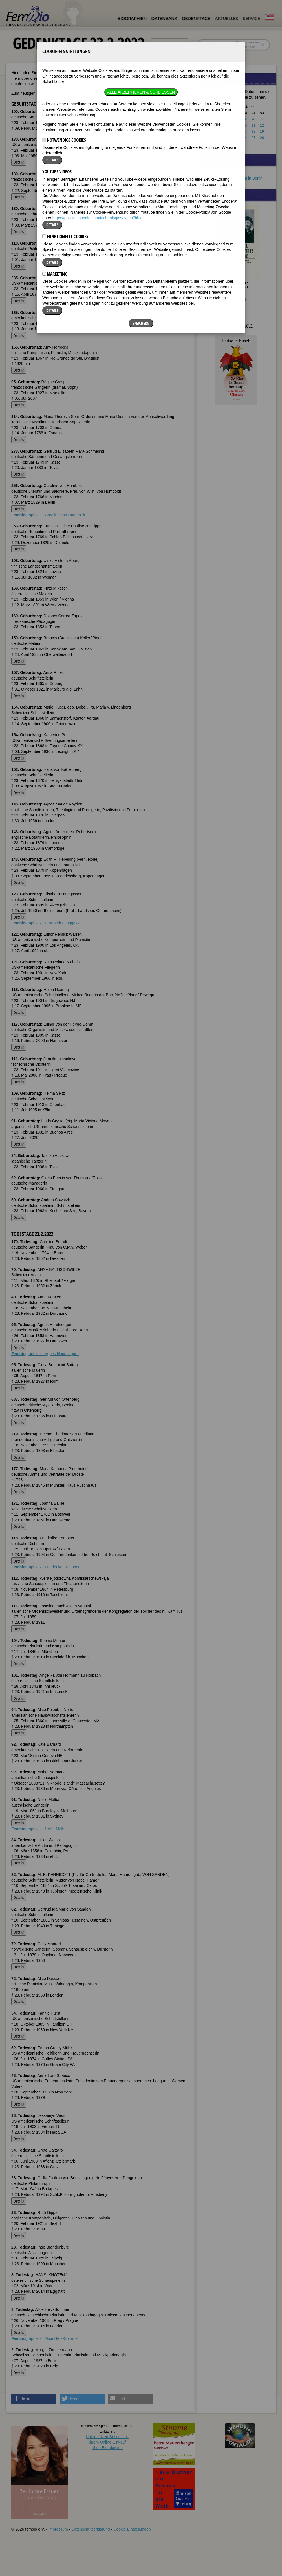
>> (252, 106)
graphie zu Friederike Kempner (45, 1567)
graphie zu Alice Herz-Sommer (45, 2338)
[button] (33, 2399)
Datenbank (164, 18)
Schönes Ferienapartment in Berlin (232, 178)
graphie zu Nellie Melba (39, 1829)
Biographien (131, 18)
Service (251, 18)
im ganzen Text (248, 42)
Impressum (58, 2529)
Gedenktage (196, 18)
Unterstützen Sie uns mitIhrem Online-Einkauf (107, 2442)
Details (19, 162)
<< (221, 106)
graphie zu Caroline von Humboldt (48, 515)
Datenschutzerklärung (90, 2529)
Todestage (114, 93)
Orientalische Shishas (221, 173)
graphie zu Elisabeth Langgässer (47, 923)
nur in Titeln (245, 46)
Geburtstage (79, 93)
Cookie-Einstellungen (132, 2529)
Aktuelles (226, 18)
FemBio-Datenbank (71, 83)
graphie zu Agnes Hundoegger (45, 1353)
